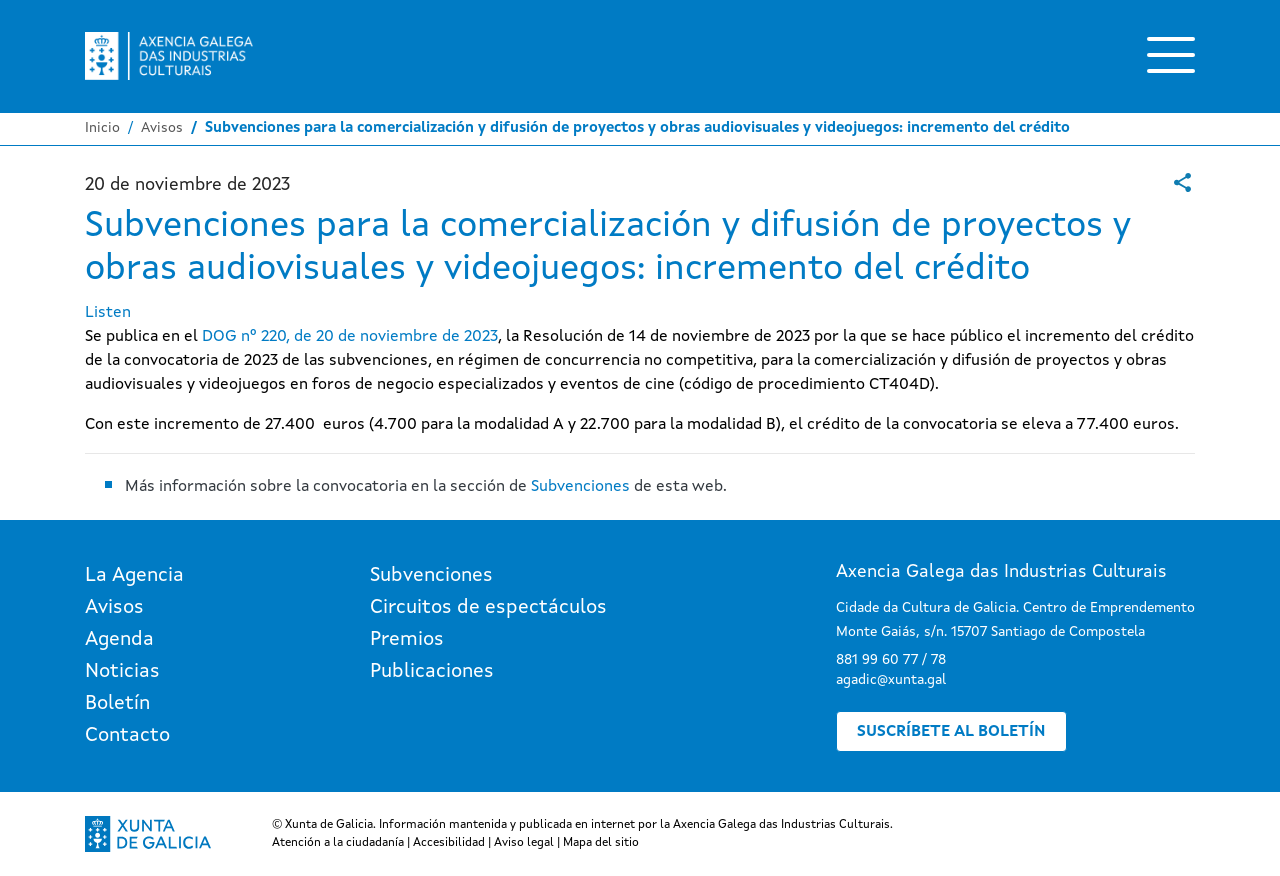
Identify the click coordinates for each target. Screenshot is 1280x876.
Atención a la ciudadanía (338, 843)
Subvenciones (580, 487)
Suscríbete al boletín (951, 732)
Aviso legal (524, 843)
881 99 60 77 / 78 (891, 660)
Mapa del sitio (601, 843)
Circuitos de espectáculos (488, 608)
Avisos (162, 128)
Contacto (127, 736)
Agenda (119, 640)
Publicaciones (432, 672)
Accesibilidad (449, 843)
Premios (407, 640)
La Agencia (134, 576)
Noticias (122, 672)
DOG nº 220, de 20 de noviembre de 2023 (350, 337)
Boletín (117, 704)
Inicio (102, 128)
